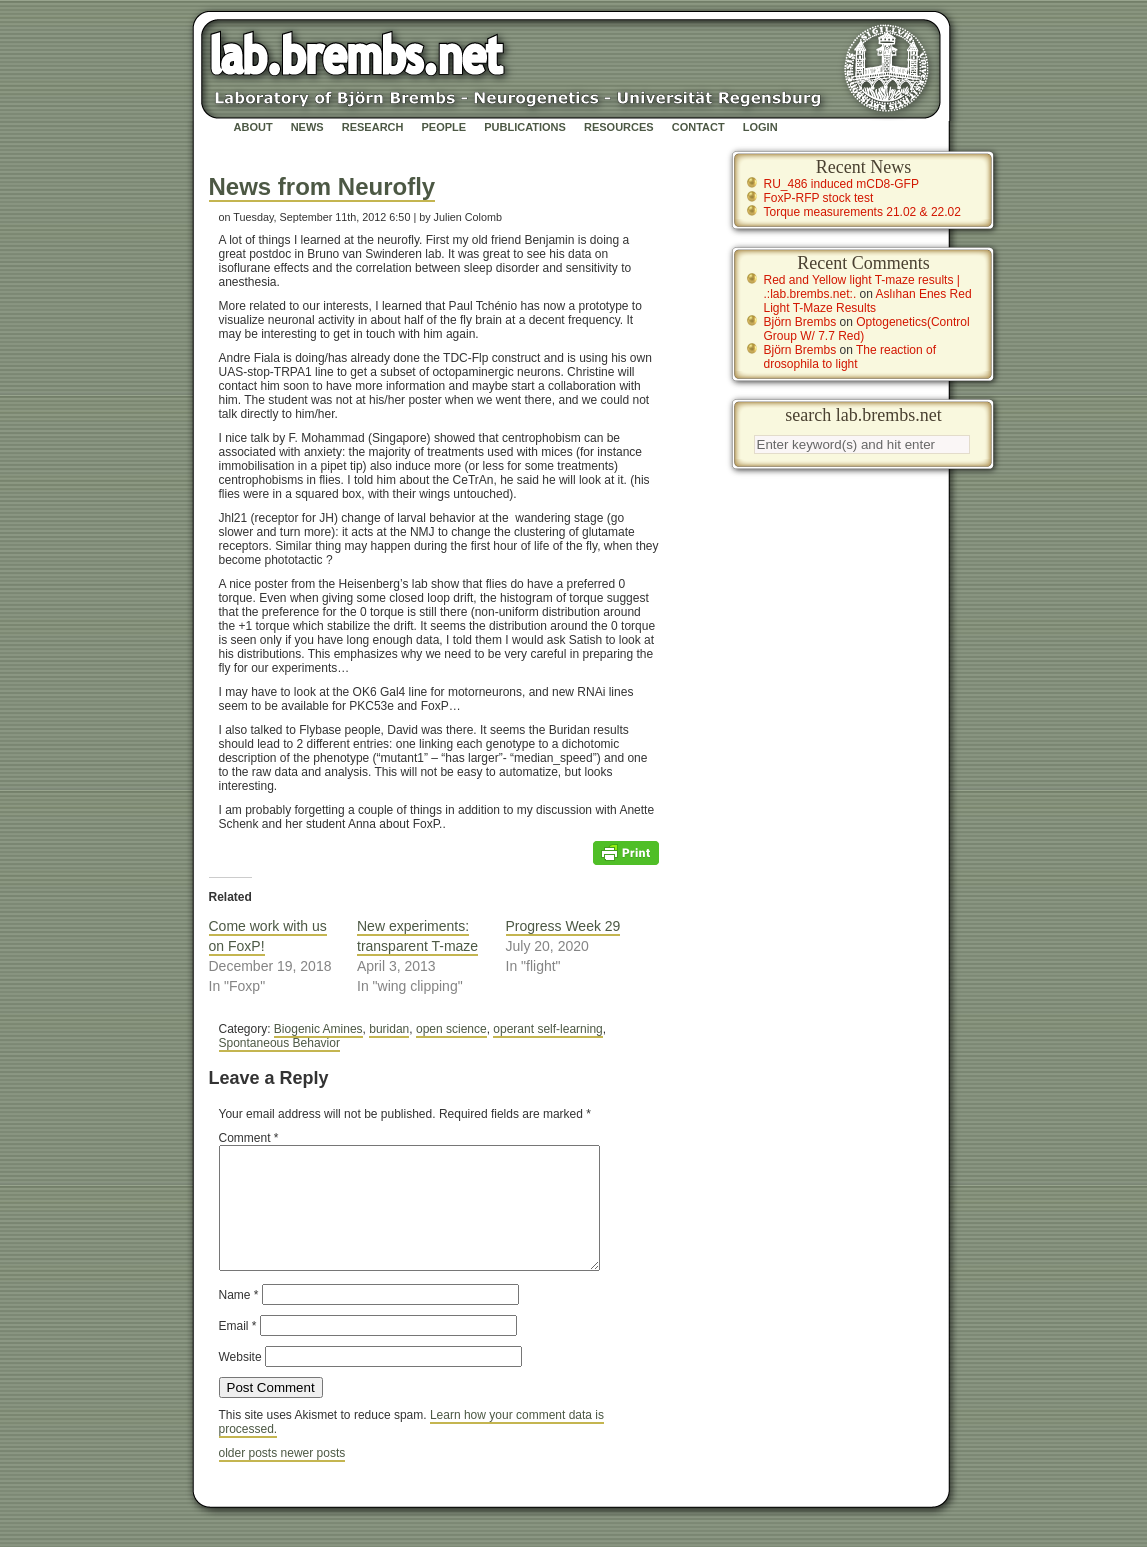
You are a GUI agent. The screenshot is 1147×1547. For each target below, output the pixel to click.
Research (373, 127)
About (253, 127)
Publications (525, 127)
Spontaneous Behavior (279, 1043)
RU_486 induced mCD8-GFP (841, 184)
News (307, 127)
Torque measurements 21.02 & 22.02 (862, 212)
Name (239, 1319)
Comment (249, 1138)
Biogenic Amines (318, 1029)
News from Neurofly (322, 186)
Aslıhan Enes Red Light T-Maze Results (868, 301)
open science (451, 1029)
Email (238, 1350)
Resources (619, 127)
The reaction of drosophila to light (850, 357)
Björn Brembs (800, 322)
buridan (389, 1029)
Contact (698, 127)
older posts (250, 1477)
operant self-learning (547, 1029)
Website (240, 1381)
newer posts (313, 1477)
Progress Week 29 (563, 926)
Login (760, 127)
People (444, 127)
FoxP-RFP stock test (819, 198)
